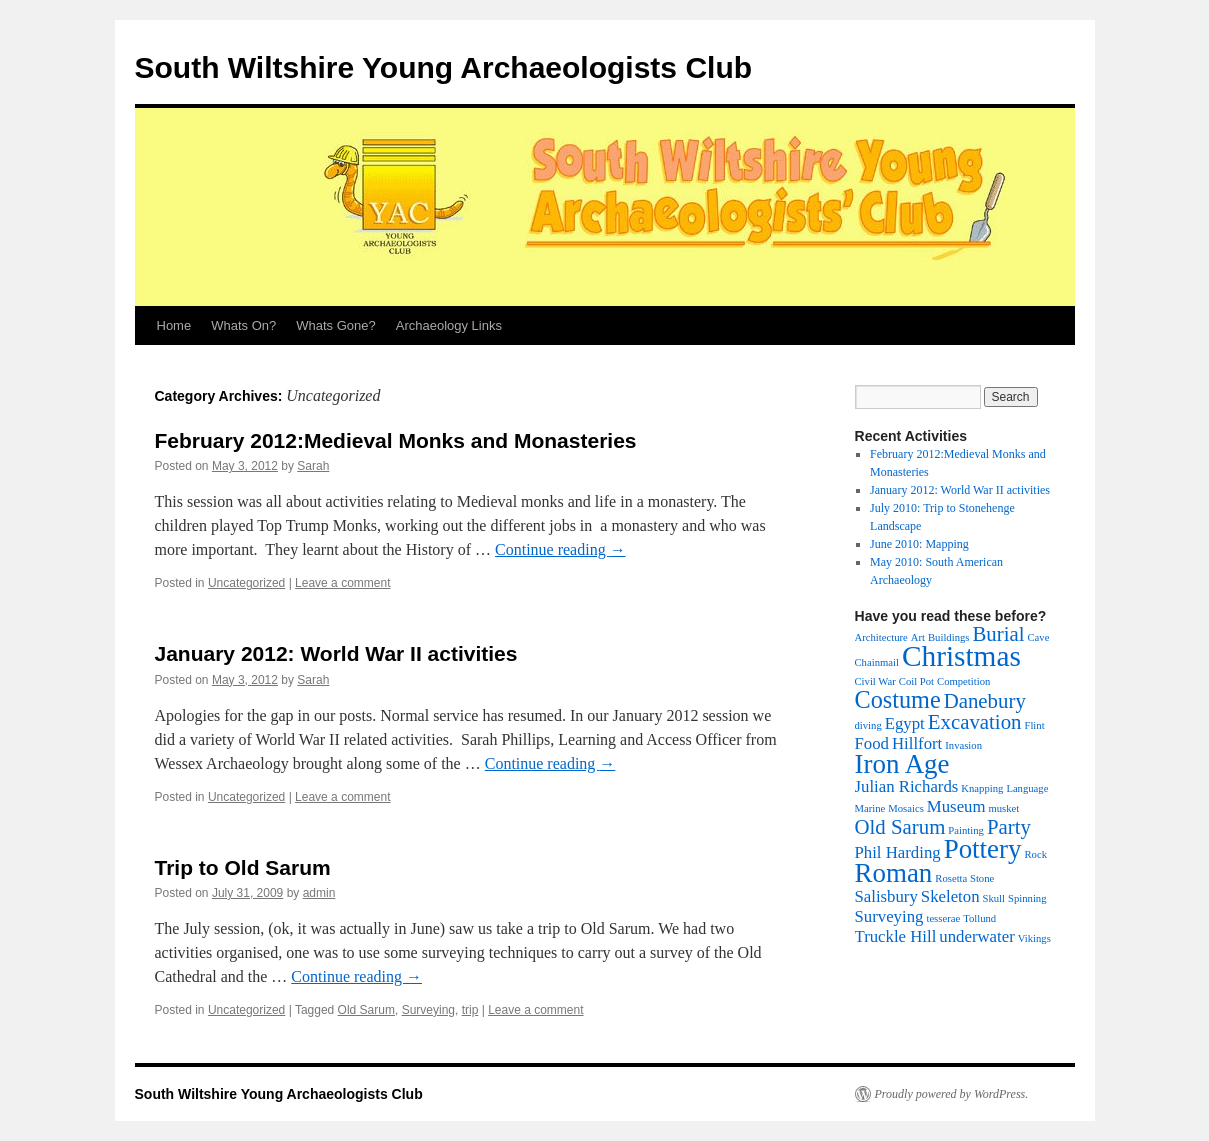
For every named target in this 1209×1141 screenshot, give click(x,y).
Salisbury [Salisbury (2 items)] (886, 896)
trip (470, 1010)
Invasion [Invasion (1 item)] (963, 745)
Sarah (313, 466)
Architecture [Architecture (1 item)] (881, 637)
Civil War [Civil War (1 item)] (875, 681)
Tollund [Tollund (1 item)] (979, 918)
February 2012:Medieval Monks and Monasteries (396, 440)
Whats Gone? (336, 325)
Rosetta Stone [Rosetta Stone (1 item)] (964, 878)
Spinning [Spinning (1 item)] (1027, 898)
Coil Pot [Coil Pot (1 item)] (916, 681)
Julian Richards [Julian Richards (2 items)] (907, 786)
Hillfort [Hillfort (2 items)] (917, 743)
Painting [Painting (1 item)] (966, 830)
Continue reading (560, 549)
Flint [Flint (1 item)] (1034, 725)
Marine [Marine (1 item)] (870, 808)
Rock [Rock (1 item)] (1035, 854)
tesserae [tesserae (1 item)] (943, 918)
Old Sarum (366, 1010)
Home (174, 325)
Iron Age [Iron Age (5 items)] (902, 764)
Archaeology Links (449, 325)
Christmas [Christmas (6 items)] (961, 656)
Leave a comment (342, 583)
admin (319, 893)
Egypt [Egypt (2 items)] (905, 723)
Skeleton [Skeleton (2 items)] (950, 896)
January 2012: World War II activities (336, 653)
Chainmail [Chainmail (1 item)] (877, 662)
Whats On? (243, 325)
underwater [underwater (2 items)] (976, 936)
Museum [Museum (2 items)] (956, 806)
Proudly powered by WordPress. (952, 1094)
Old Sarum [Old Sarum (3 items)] (900, 827)
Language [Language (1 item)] (1027, 788)
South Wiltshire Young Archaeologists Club (444, 67)
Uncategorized (246, 583)
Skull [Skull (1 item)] (994, 898)
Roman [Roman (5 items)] (894, 873)
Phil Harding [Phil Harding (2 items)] (898, 852)
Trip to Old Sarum (243, 867)
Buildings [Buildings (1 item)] (948, 637)
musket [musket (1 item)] (1004, 808)
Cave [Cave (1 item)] (1039, 637)
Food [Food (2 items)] (872, 743)
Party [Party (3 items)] (1009, 827)
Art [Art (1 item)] (918, 637)
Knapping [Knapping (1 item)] (982, 788)
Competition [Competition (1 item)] (963, 681)
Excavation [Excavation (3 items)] (975, 722)
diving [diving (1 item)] (868, 725)
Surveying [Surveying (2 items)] (889, 916)
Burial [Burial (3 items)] (998, 634)
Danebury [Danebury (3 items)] (985, 701)
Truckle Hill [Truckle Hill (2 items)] (896, 936)
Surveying (428, 1010)
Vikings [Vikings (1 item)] (1034, 938)
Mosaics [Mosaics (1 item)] (906, 808)
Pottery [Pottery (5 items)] (983, 849)
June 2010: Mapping (919, 544)
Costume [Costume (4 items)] (898, 699)
